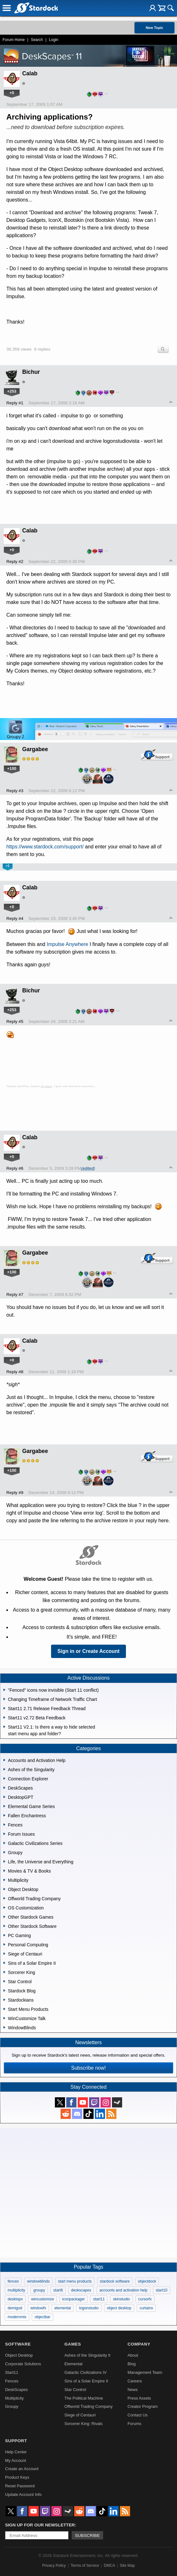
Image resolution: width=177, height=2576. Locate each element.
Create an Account (21, 2468)
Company (139, 2344)
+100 (11, 768)
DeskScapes (16, 2389)
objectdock (147, 2281)
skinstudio (121, 2299)
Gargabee (35, 749)
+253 (11, 391)
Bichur (31, 372)
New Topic (154, 28)
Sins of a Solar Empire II (86, 2381)
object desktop (119, 2308)
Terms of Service (85, 2565)
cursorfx (145, 2299)
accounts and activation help (123, 2290)
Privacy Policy (54, 2565)
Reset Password (20, 2486)
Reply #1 (14, 403)
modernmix (17, 2317)
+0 (12, 92)
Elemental (73, 2363)
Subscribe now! (88, 2068)
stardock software (115, 2281)
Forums (134, 2423)
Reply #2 (14, 561)
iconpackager (73, 2299)
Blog (132, 2363)
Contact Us (138, 2415)
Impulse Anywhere (67, 944)
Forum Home (14, 40)
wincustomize (42, 2299)
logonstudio (88, 2308)
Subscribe (87, 2535)
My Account (15, 2460)
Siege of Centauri (80, 2415)
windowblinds (38, 2281)
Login (53, 40)
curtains (146, 2308)
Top (171, 403)
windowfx (38, 2308)
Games (72, 2344)
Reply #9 (14, 1492)
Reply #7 (14, 1294)
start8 (58, 2290)
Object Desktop (19, 2355)
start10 (161, 2290)
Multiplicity (14, 2398)
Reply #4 (14, 918)
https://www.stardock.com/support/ (45, 846)
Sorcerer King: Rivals (83, 2423)
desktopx (15, 2299)
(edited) (88, 1168)
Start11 (11, 2372)
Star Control (75, 2389)
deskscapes (81, 2290)
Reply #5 (14, 1021)
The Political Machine (83, 2398)
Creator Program (143, 2406)
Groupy (11, 2406)
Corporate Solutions (23, 2363)
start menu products (75, 2281)
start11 (99, 2299)
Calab (29, 73)
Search (37, 40)
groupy (39, 2290)
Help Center (16, 2451)
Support (16, 2440)
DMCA (109, 2565)
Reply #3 (14, 790)
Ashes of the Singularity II (87, 2355)
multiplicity (16, 2290)
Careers (135, 2381)
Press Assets (139, 2398)
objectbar (42, 2317)
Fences (11, 2381)
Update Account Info (23, 2494)
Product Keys (17, 2477)
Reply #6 (14, 1168)
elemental (62, 2308)
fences (13, 2281)
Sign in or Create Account (88, 1651)
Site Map (127, 2565)
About (133, 2355)
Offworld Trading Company (88, 2406)
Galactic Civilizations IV (85, 2372)
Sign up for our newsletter (40, 2525)
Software (18, 2344)
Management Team (145, 2372)
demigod (15, 2308)
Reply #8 (14, 1371)
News (133, 2389)
